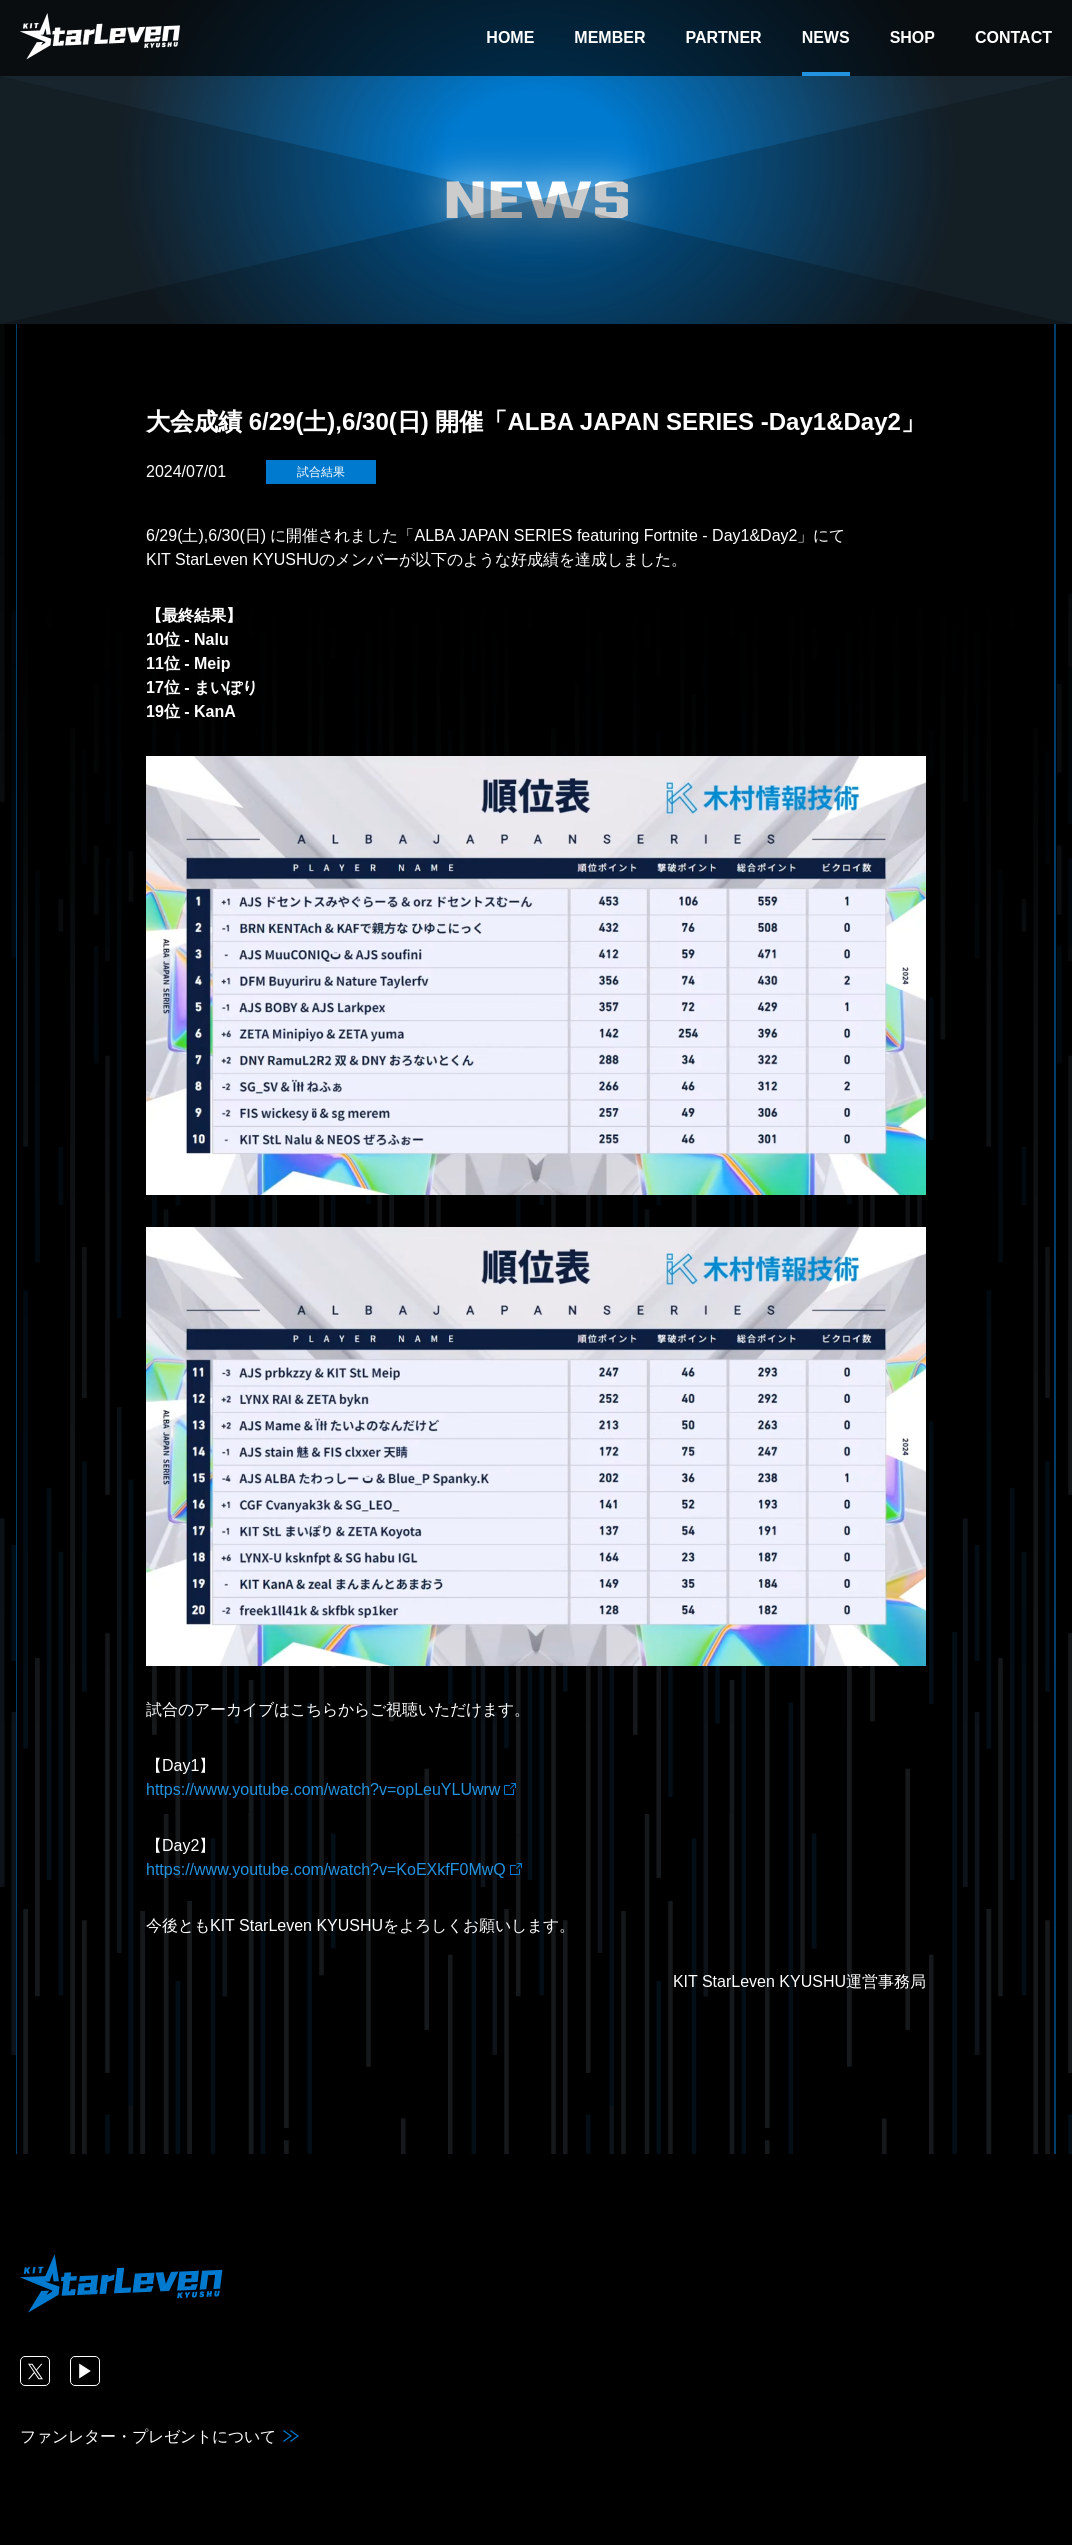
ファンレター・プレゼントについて (148, 2436)
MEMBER (609, 37)
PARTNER (723, 37)
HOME (510, 37)
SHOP (912, 37)
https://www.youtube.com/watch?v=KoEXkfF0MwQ (326, 1869)
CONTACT (1013, 37)
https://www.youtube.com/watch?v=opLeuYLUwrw (323, 1789)
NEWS (826, 37)
